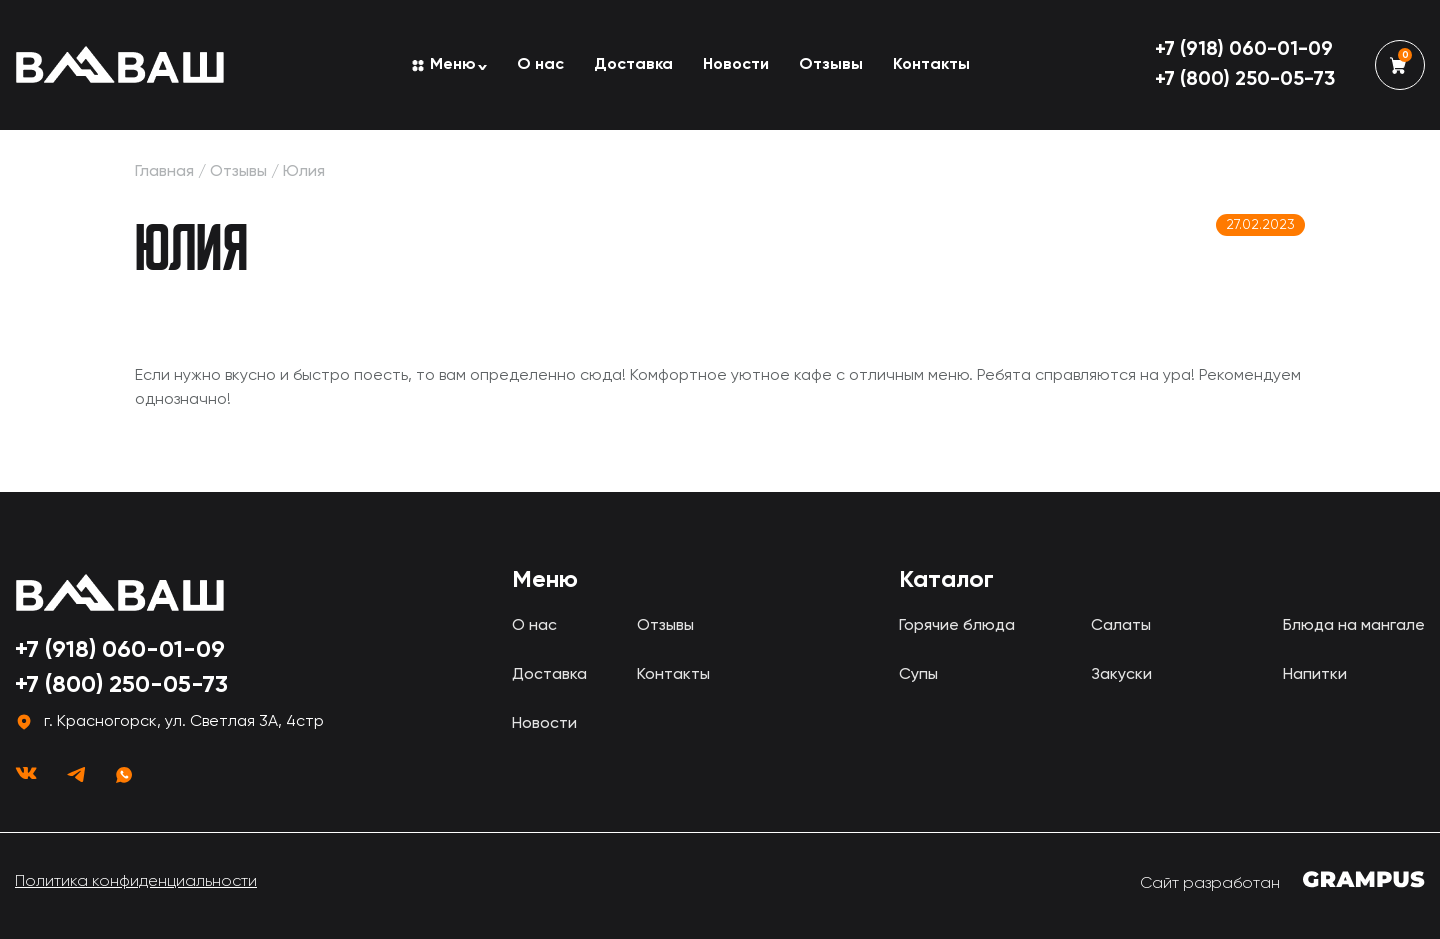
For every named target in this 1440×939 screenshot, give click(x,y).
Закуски (1121, 675)
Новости (736, 65)
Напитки (1315, 675)
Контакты (931, 65)
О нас (540, 65)
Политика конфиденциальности (136, 882)
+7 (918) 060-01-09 (1244, 50)
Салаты (1121, 626)
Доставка (633, 65)
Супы (918, 675)
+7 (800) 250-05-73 (1245, 80)
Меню (453, 65)
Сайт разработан (1282, 881)
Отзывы (831, 65)
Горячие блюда (957, 626)
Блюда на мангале (1354, 626)
